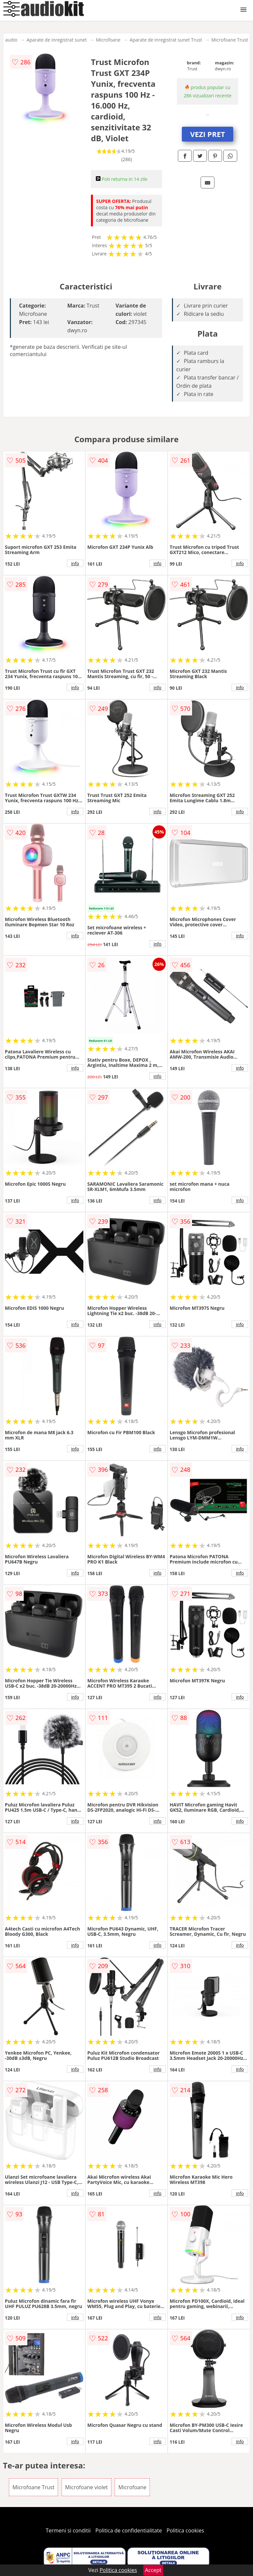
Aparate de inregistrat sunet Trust (166, 40)
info (75, 563)
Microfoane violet (86, 2487)
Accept (153, 2570)
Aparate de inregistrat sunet (57, 40)
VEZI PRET (207, 134)
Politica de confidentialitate (129, 2530)
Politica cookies (185, 2530)
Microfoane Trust (229, 40)
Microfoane (108, 40)
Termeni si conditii (68, 2530)
